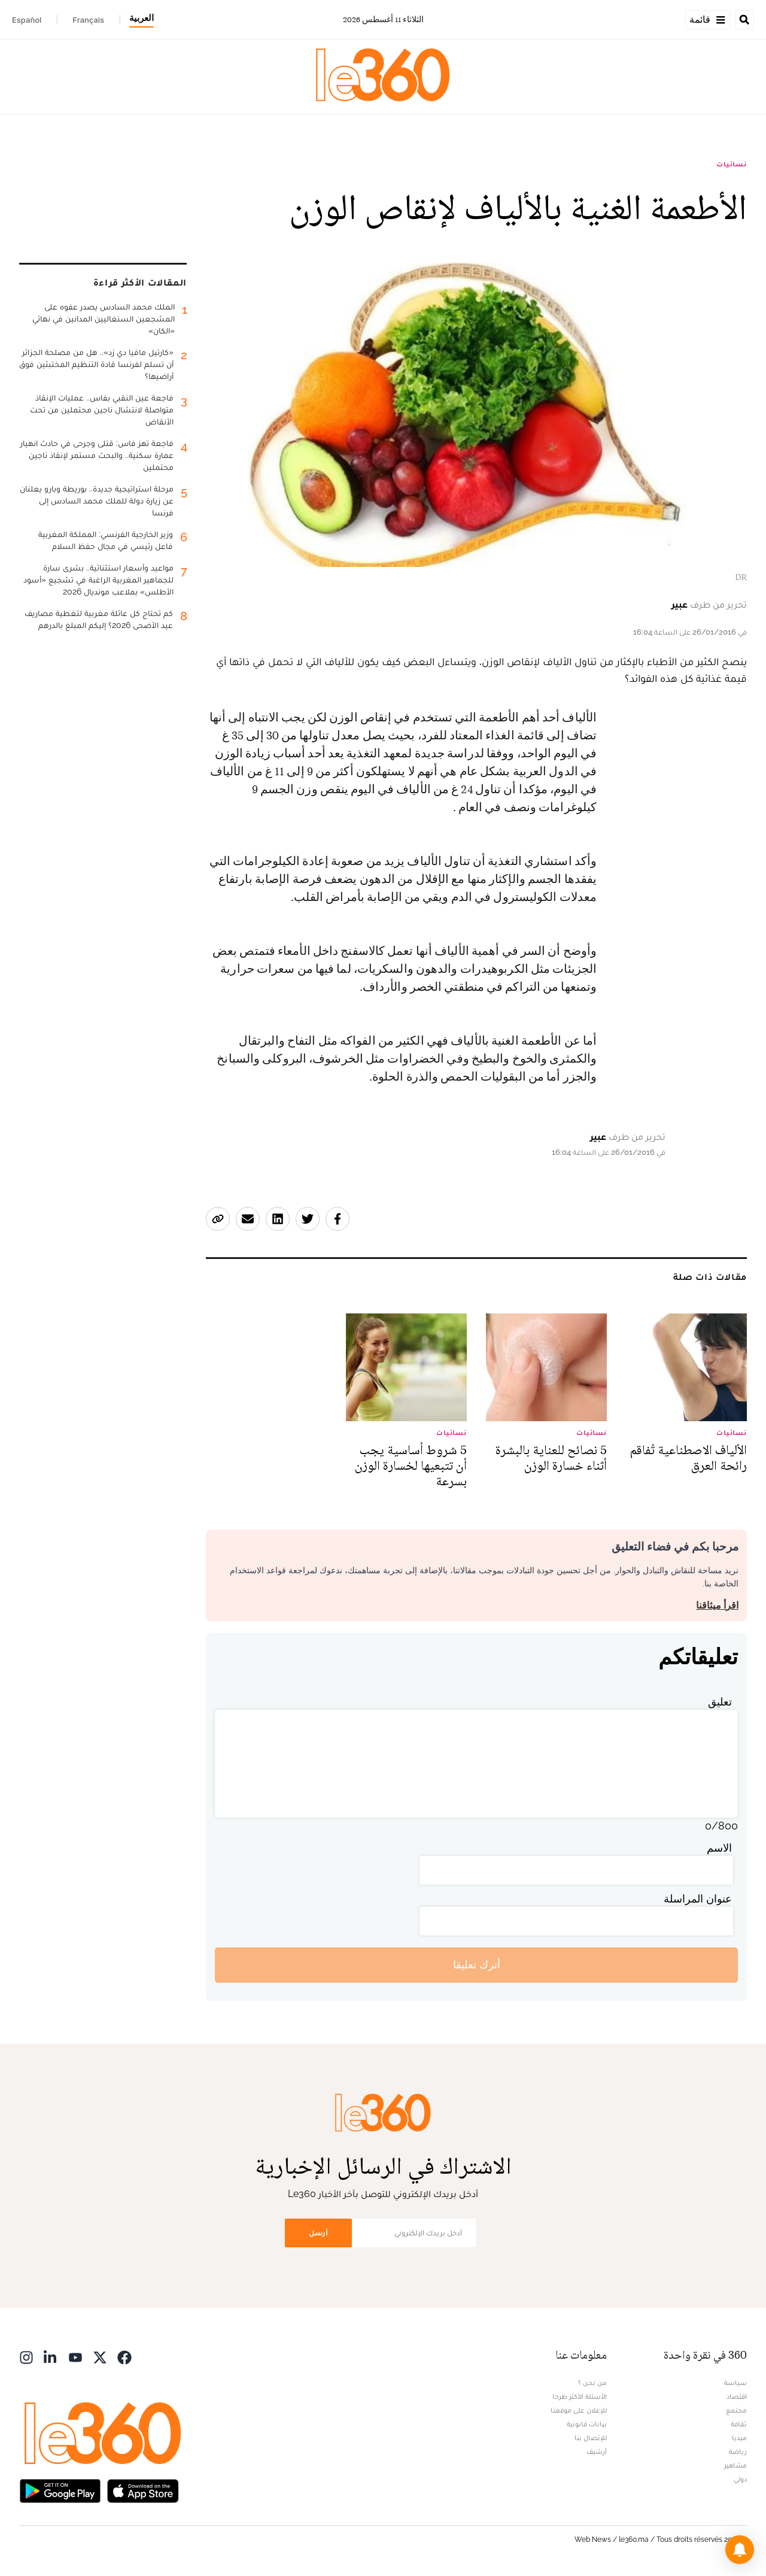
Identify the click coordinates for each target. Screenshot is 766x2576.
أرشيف (596, 2451)
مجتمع (736, 2410)
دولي (740, 2479)
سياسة (735, 2382)
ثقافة (739, 2424)
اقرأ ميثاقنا (717, 1605)
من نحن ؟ (592, 2382)
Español (26, 20)
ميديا (739, 2438)
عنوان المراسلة (698, 1898)
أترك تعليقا (476, 1964)
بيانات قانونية (587, 2424)
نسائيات (731, 164)
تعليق (720, 1701)
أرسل (318, 2232)
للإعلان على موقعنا (579, 2410)
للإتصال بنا (590, 2438)
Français (88, 20)
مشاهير (735, 2465)
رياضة (738, 2451)
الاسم (719, 1847)
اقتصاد (737, 2396)
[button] (739, 2549)
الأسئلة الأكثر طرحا (579, 2396)
